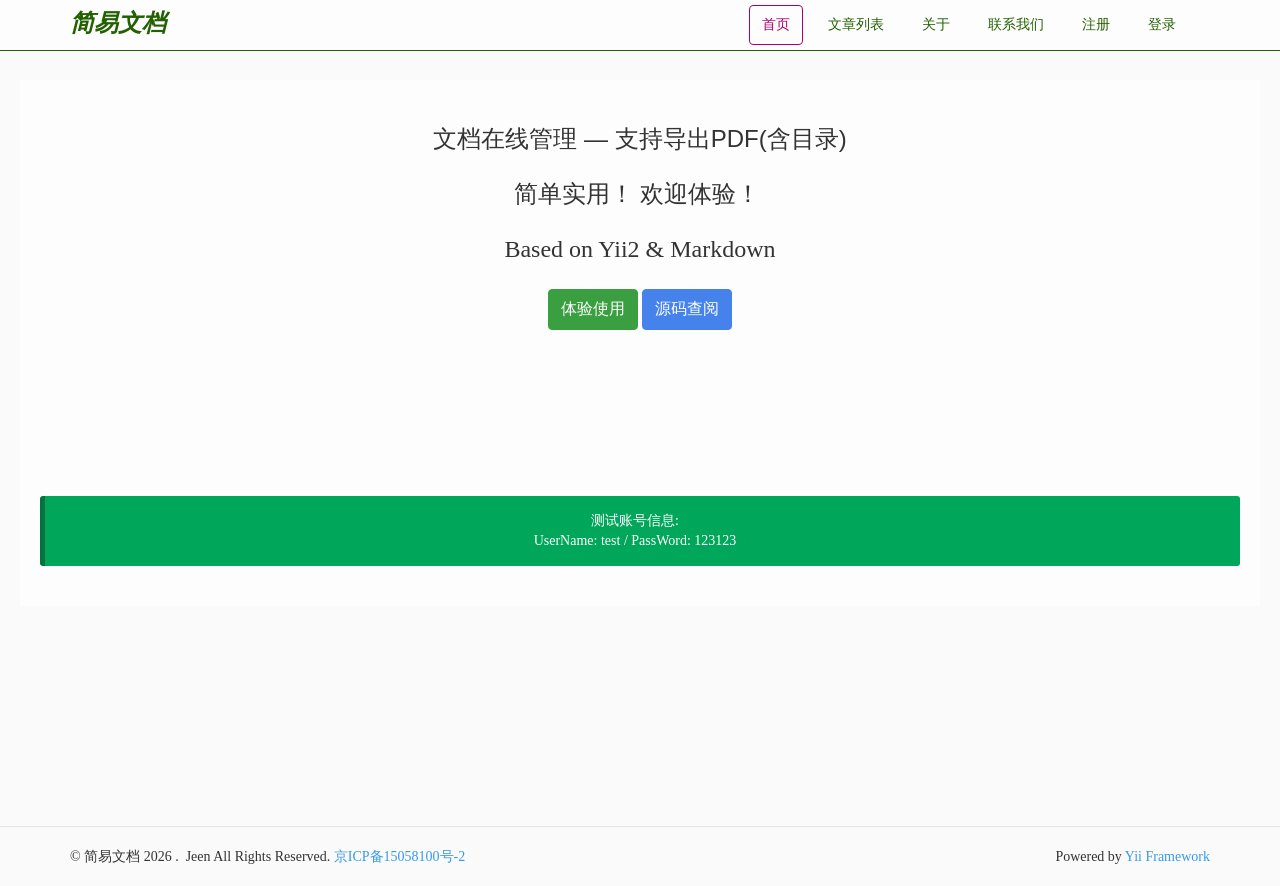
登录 (1162, 24)
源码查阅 (687, 308)
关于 (936, 24)
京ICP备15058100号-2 (399, 856)
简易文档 (118, 22)
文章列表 (856, 24)
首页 (776, 24)
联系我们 (1016, 24)
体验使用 (593, 308)
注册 (1096, 24)
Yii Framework (1167, 856)
